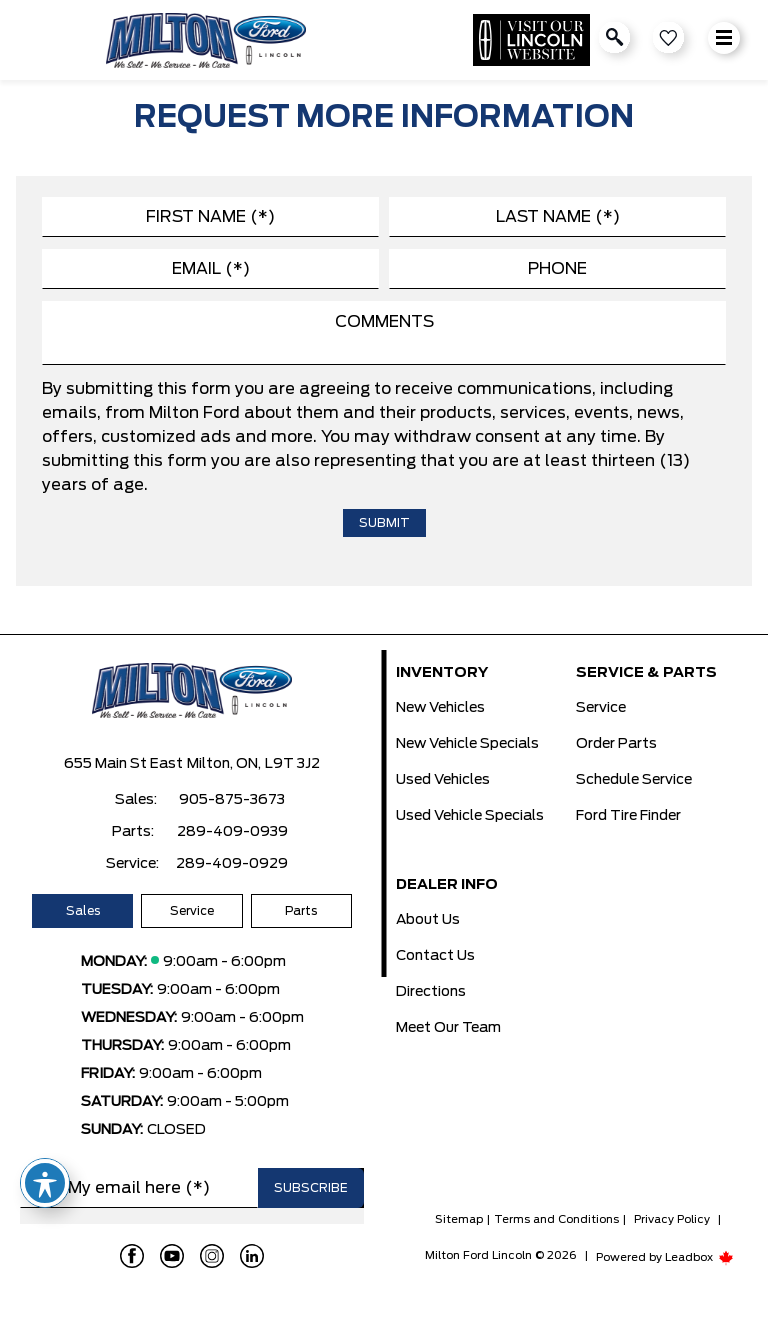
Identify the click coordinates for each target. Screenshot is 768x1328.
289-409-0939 (232, 832)
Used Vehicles (443, 780)
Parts (301, 911)
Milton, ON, (224, 764)
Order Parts (616, 744)
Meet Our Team (448, 1028)
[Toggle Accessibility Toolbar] (45, 1183)
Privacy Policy (672, 1219)
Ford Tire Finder (628, 816)
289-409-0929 (232, 864)
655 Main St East (123, 764)
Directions (431, 992)
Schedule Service (634, 780)
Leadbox (699, 1257)
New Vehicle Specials (467, 744)
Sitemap (459, 1219)
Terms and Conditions (556, 1219)
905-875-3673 (232, 800)
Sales (83, 911)
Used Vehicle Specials (470, 816)
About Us (428, 920)
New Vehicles (440, 708)
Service (192, 911)
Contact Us (435, 956)
